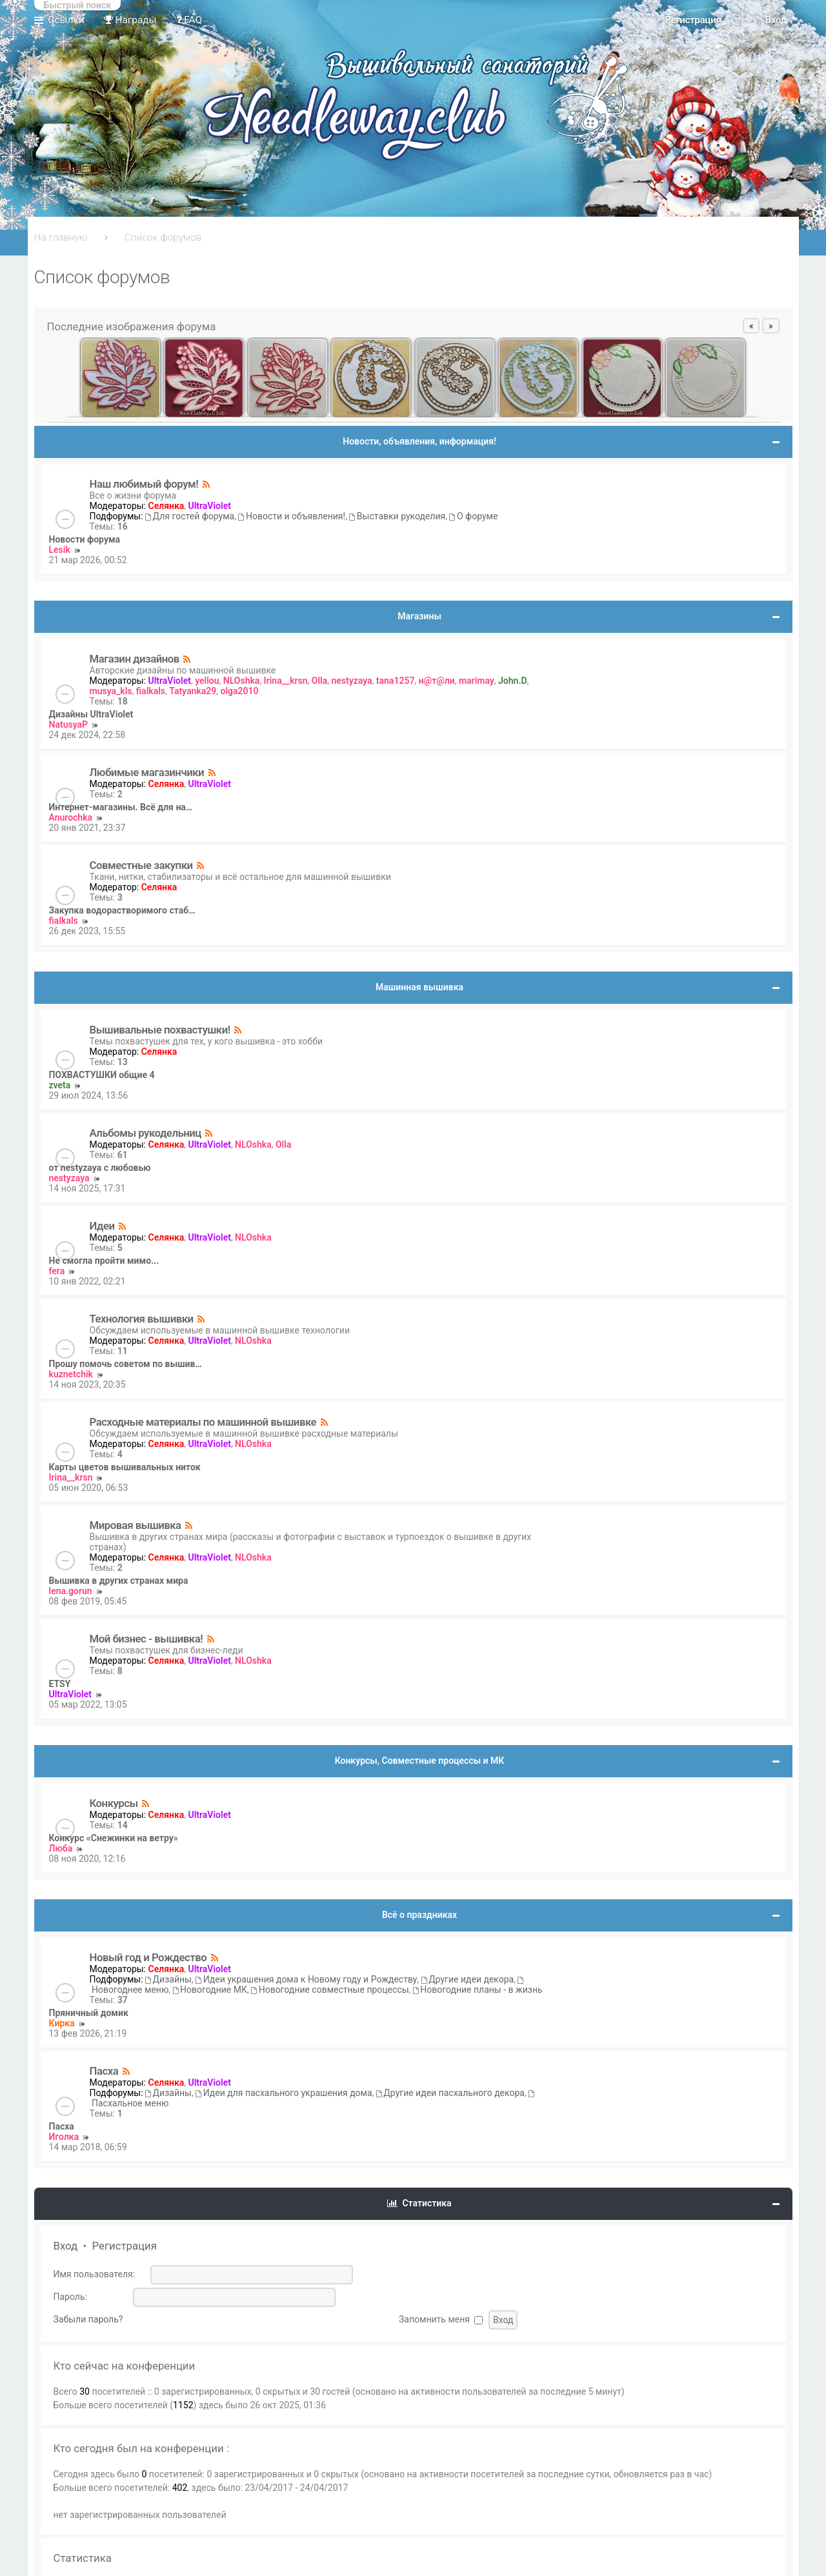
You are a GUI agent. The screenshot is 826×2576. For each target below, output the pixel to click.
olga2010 (239, 691)
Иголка (64, 2137)
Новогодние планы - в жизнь (478, 1989)
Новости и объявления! (291, 516)
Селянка (166, 506)
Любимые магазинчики (147, 772)
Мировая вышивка (135, 1525)
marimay (476, 680)
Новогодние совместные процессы (329, 1989)
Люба (61, 1848)
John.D (512, 680)
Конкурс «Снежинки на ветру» (113, 1838)
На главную (61, 237)
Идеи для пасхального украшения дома (284, 2093)
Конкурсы (114, 1803)
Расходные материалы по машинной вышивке (203, 1421)
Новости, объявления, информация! (419, 441)
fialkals (150, 691)
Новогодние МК (210, 1989)
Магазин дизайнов (134, 658)
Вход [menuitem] (775, 20)
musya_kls (111, 691)
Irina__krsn (286, 680)
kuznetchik (71, 1374)
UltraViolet (209, 506)
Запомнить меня (441, 2319)
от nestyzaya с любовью (100, 1168)
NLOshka (241, 680)
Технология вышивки (142, 1318)
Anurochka (71, 817)
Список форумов (163, 237)
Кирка (62, 2023)
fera (57, 1271)
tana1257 (395, 680)
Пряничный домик (88, 2013)
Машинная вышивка (419, 987)
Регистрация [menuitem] (693, 20)
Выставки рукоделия (397, 516)
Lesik (59, 549)
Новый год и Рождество (148, 1957)
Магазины (419, 616)
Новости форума (85, 539)
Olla (319, 680)
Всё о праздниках (419, 1915)
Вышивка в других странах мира (118, 1580)
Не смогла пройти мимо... (104, 1260)
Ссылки (66, 20)
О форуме (473, 516)
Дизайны (168, 1979)
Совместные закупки (141, 865)
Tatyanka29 (192, 691)
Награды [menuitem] (130, 20)
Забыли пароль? (88, 2319)
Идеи (102, 1225)
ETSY (60, 1684)
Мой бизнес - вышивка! (146, 1638)
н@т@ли (437, 680)
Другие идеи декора (467, 1979)
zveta (60, 1085)
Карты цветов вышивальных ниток (125, 1467)
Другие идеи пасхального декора (450, 2093)
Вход (66, 2245)
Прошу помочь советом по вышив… (125, 1364)
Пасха (104, 2070)
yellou (207, 680)
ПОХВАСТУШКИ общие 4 (102, 1075)
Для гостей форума (189, 516)
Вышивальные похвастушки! (160, 1029)
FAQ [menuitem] (189, 20)
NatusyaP (68, 724)
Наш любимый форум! (144, 483)
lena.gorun (70, 1591)
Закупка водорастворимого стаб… (122, 910)
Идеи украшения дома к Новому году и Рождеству (306, 1979)
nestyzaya (352, 680)
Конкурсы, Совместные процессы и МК (420, 1760)
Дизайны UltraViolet (91, 714)
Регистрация (124, 2245)
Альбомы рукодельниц (146, 1132)
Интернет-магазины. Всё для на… (121, 807)
